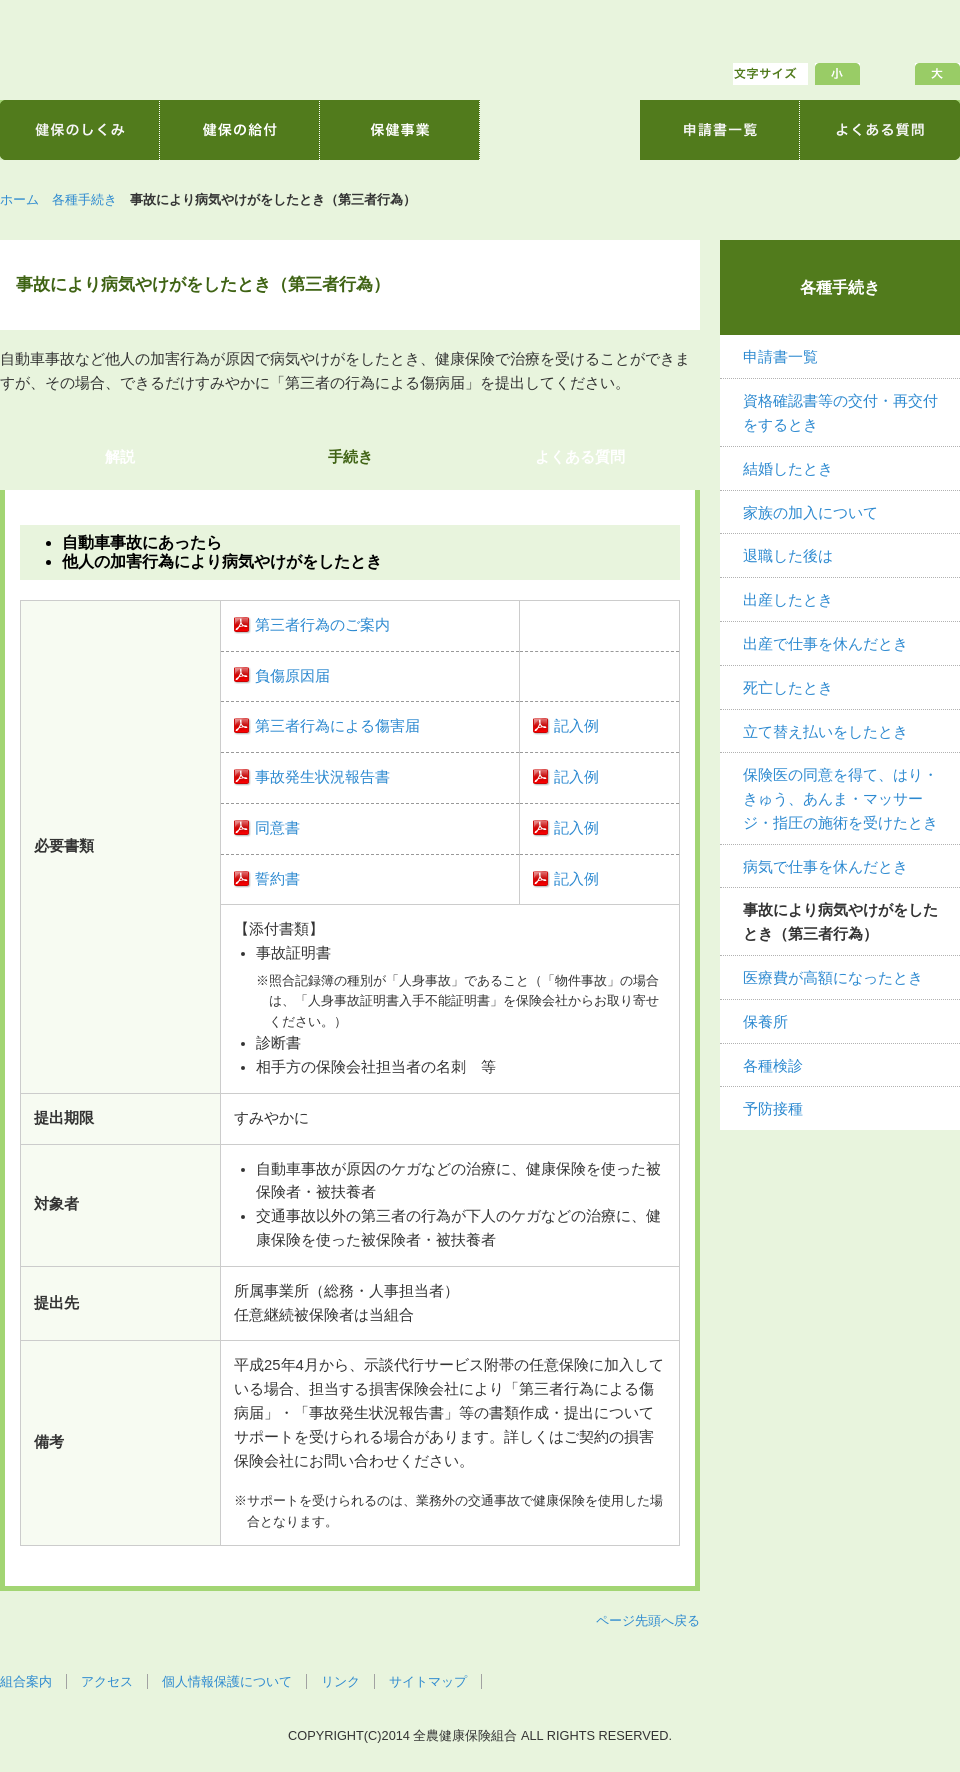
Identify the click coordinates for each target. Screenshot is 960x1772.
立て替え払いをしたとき (825, 732)
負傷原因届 (292, 676)
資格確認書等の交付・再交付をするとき (840, 413)
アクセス (107, 1681)
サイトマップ (428, 1681)
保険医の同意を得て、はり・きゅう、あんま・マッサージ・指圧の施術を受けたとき (840, 799)
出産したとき (788, 600)
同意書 (277, 828)
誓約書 (277, 879)
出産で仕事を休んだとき (825, 644)
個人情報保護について (227, 1681)
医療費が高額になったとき (833, 978)
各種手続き (84, 199)
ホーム (19, 199)
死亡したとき (788, 688)
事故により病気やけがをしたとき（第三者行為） (840, 922)
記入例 (576, 726)
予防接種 (773, 1109)
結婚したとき (788, 469)
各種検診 (773, 1066)
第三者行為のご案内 (322, 625)
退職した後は (788, 556)
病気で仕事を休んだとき (825, 867)
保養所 (765, 1022)
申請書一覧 (780, 357)
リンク (340, 1681)
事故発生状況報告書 (322, 777)
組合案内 (26, 1681)
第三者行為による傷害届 (337, 726)
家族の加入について (810, 513)
